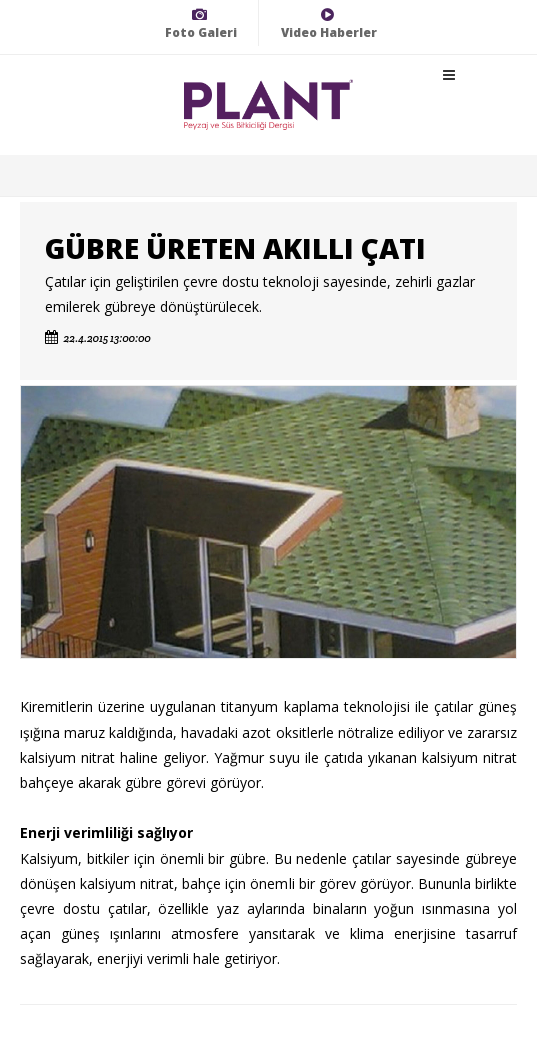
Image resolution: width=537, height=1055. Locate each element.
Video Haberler (329, 23)
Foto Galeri (201, 23)
